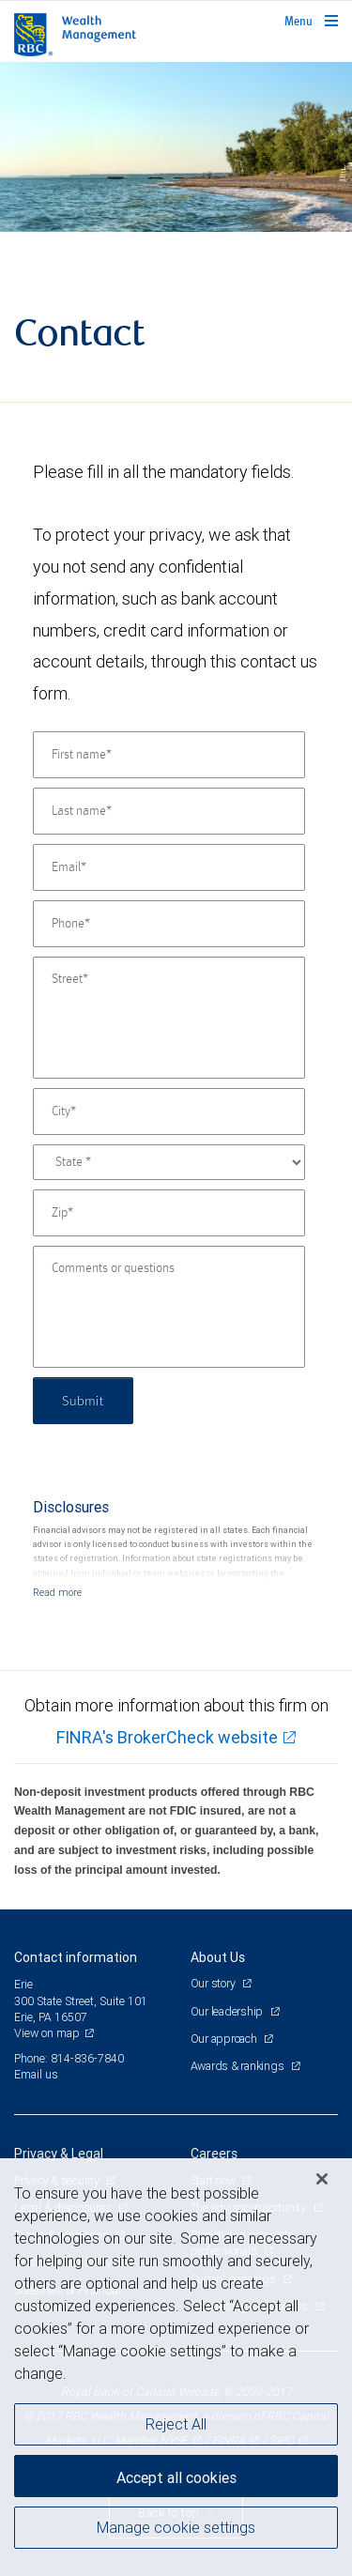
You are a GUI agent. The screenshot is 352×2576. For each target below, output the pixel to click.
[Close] (322, 2179)
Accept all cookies (176, 2477)
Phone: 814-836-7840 (69, 2058)
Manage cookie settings (176, 2527)
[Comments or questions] (169, 1307)
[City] (169, 1111)
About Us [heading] (218, 1957)
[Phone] (169, 923)
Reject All (176, 2424)
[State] (169, 1162)
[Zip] (169, 1212)
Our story (214, 1983)
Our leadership (228, 2011)
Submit (83, 1400)
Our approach (225, 2039)
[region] (176, 2367)
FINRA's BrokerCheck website (167, 1737)
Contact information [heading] (75, 1957)
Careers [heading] (214, 2153)
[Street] (169, 1018)
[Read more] (57, 1592)
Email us (36, 2074)
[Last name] (169, 811)
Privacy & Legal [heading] (58, 2153)
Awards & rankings (239, 2066)
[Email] (169, 867)
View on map (47, 2033)
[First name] (169, 754)
